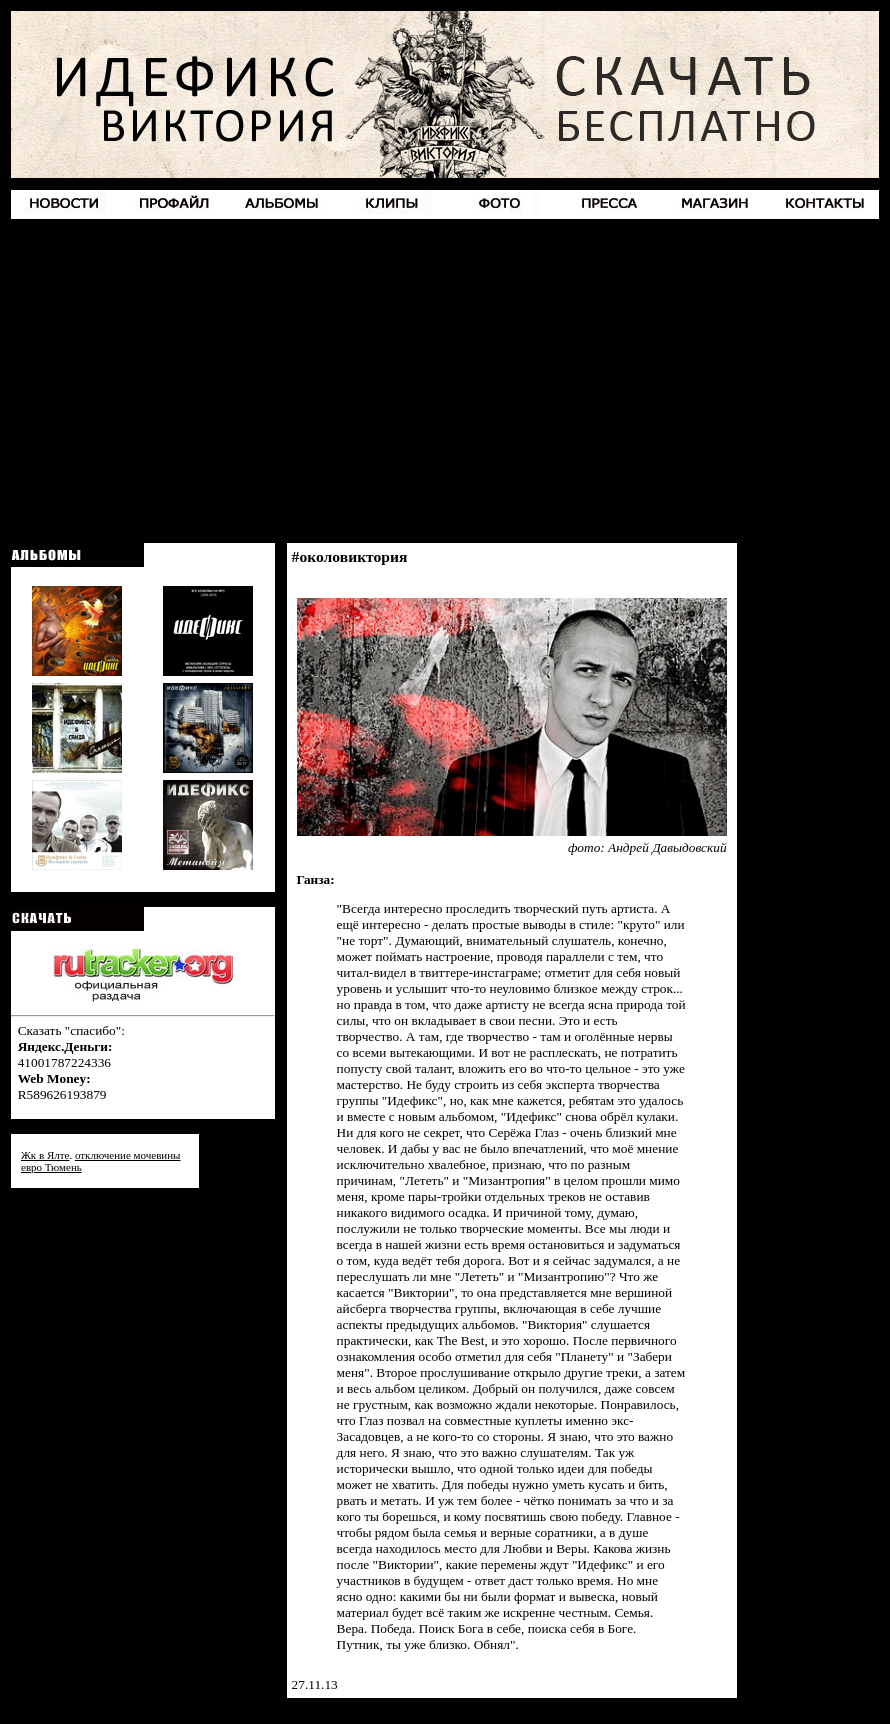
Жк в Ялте (45, 1155)
